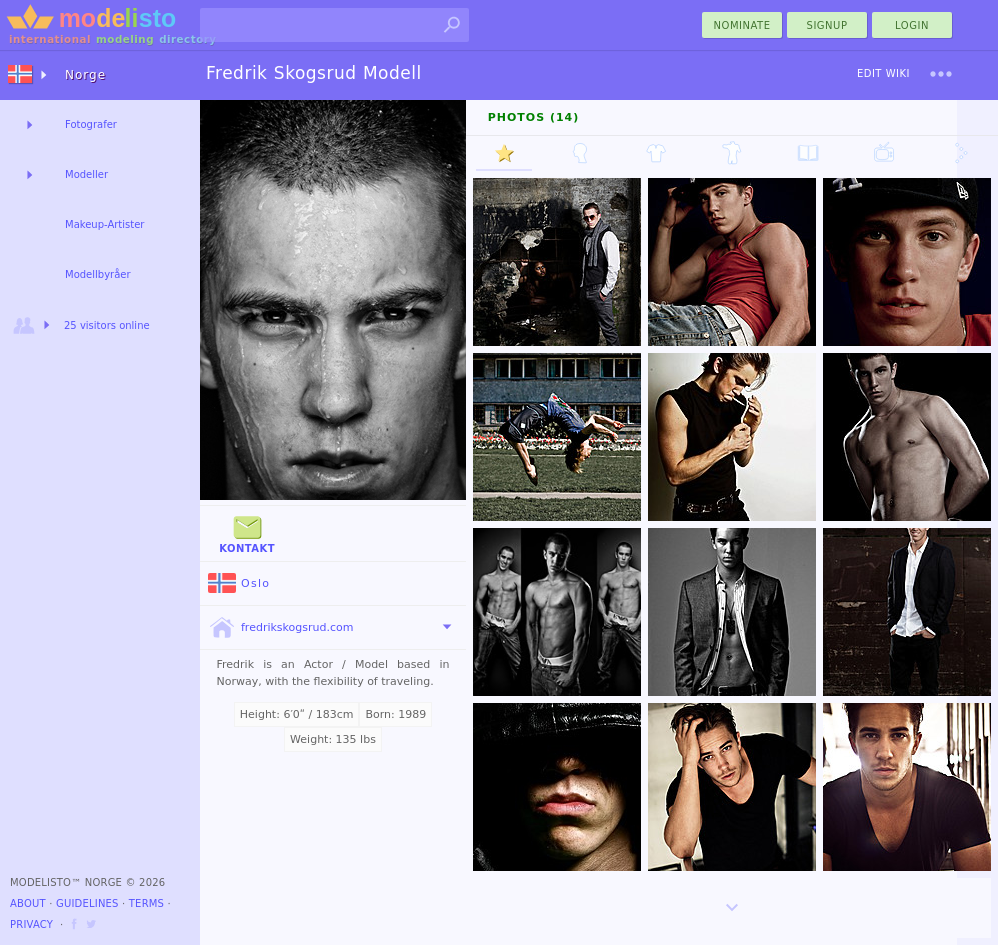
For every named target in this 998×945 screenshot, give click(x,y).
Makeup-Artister (104, 224)
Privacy (31, 924)
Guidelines (87, 903)
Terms (146, 903)
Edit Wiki (883, 73)
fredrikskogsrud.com (280, 628)
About (28, 903)
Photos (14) (534, 117)
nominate (742, 25)
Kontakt (247, 532)
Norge (85, 75)
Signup (827, 25)
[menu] (941, 74)
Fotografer (91, 124)
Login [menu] (912, 25)
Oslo (239, 583)
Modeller (86, 174)
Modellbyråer (98, 274)
